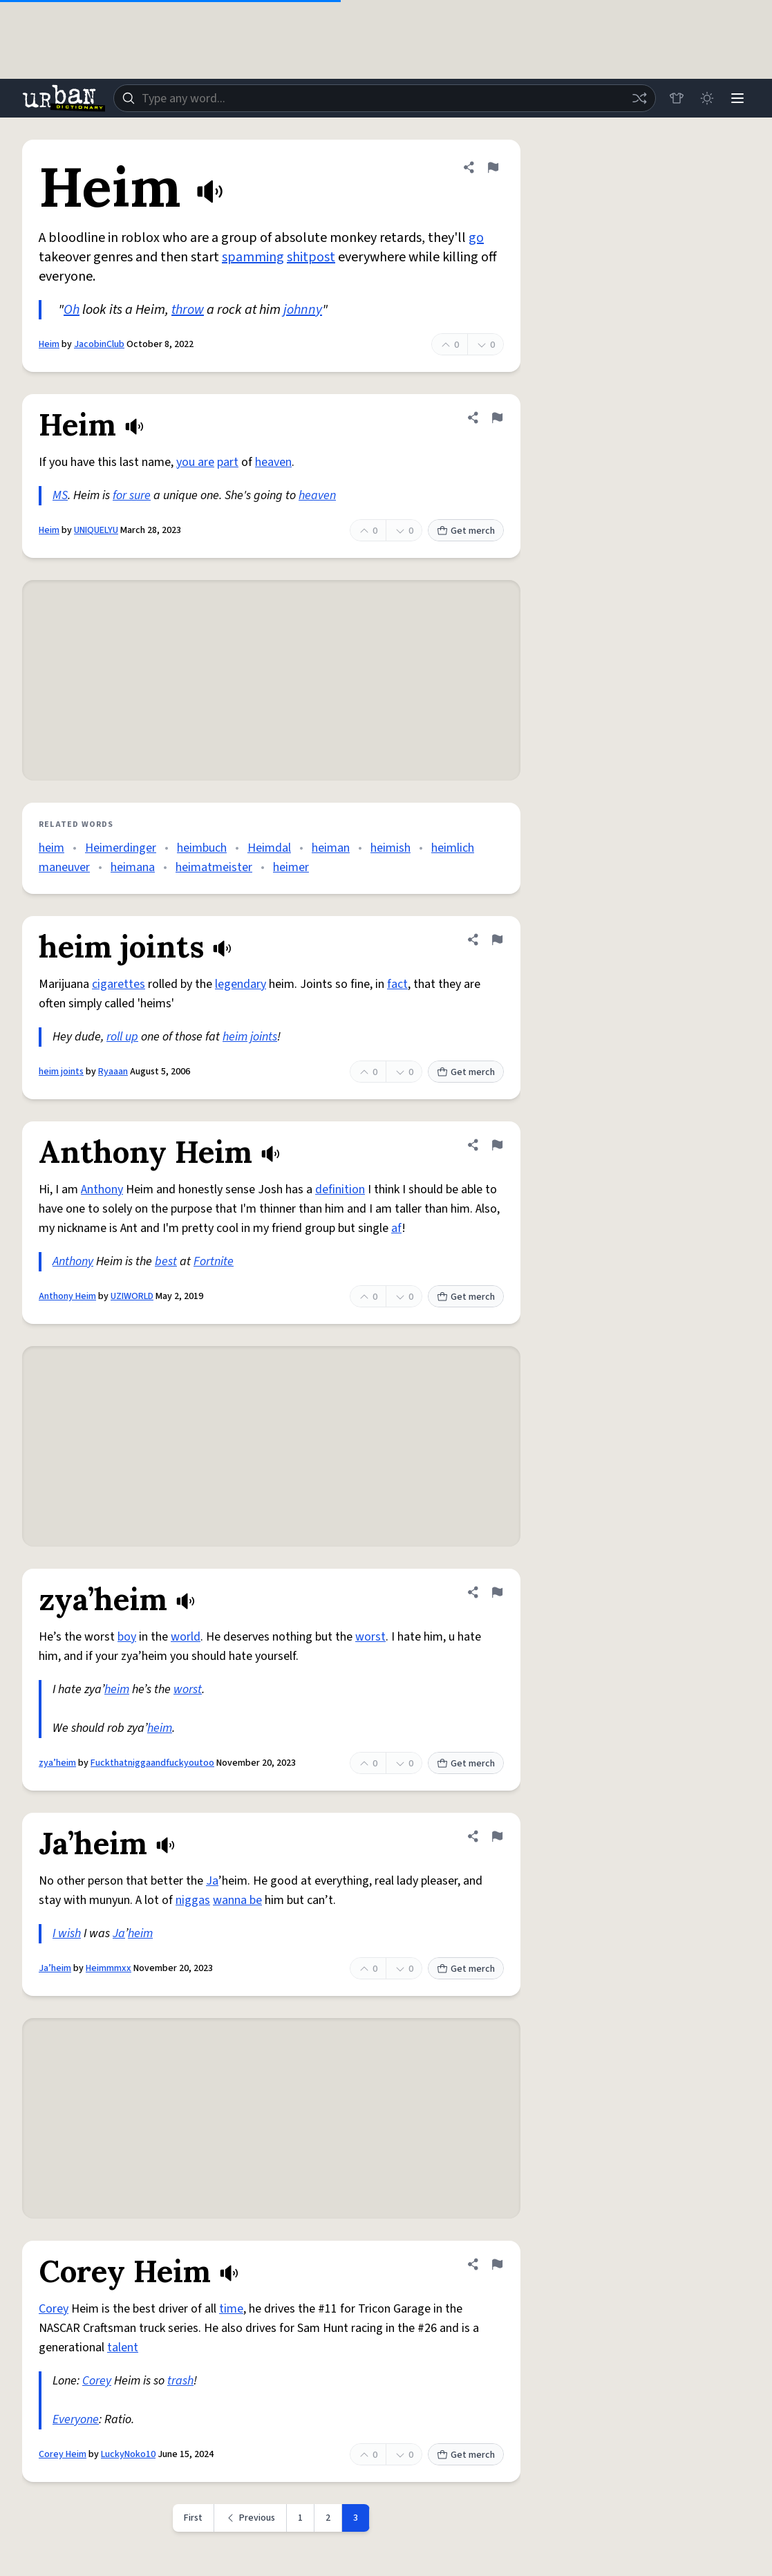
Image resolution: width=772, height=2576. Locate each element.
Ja (212, 1880)
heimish (390, 848)
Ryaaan (113, 1072)
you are (195, 462)
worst (370, 1636)
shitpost (311, 257)
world (185, 1636)
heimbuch (202, 848)
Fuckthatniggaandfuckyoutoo (152, 1763)
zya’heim (57, 1763)
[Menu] (737, 98)
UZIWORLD (132, 1296)
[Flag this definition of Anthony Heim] (497, 1145)
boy (126, 1636)
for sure (132, 495)
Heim (49, 344)
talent (122, 2347)
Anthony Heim (67, 1296)
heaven (273, 462)
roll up (122, 1036)
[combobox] (384, 98)
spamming (253, 257)
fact (397, 984)
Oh (71, 309)
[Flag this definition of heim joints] (497, 939)
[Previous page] (250, 2518)
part (227, 462)
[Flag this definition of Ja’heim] (497, 1836)
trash (180, 2380)
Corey (53, 2308)
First (193, 2518)
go (476, 238)
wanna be (237, 1900)
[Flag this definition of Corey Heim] (497, 2264)
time (231, 2308)
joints (263, 1036)
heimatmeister (214, 867)
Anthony (102, 1189)
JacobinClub (99, 344)
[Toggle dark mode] (707, 98)
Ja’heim (55, 1968)
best (166, 1261)
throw (187, 309)
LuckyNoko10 (128, 2454)
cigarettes (118, 984)
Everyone (76, 2419)
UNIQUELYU (96, 530)
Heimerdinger (120, 848)
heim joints (61, 1072)
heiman (331, 848)
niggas (193, 1900)
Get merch (466, 531)
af (396, 1228)
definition (340, 1189)
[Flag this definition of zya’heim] (497, 1592)
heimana (133, 867)
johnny (302, 309)
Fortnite (214, 1261)
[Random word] (639, 98)
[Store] (676, 98)
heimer (291, 867)
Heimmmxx (108, 1968)
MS (60, 495)
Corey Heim (62, 2454)
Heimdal (269, 848)
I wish (67, 1933)
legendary (240, 984)
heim (51, 848)
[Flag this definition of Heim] (493, 167)
